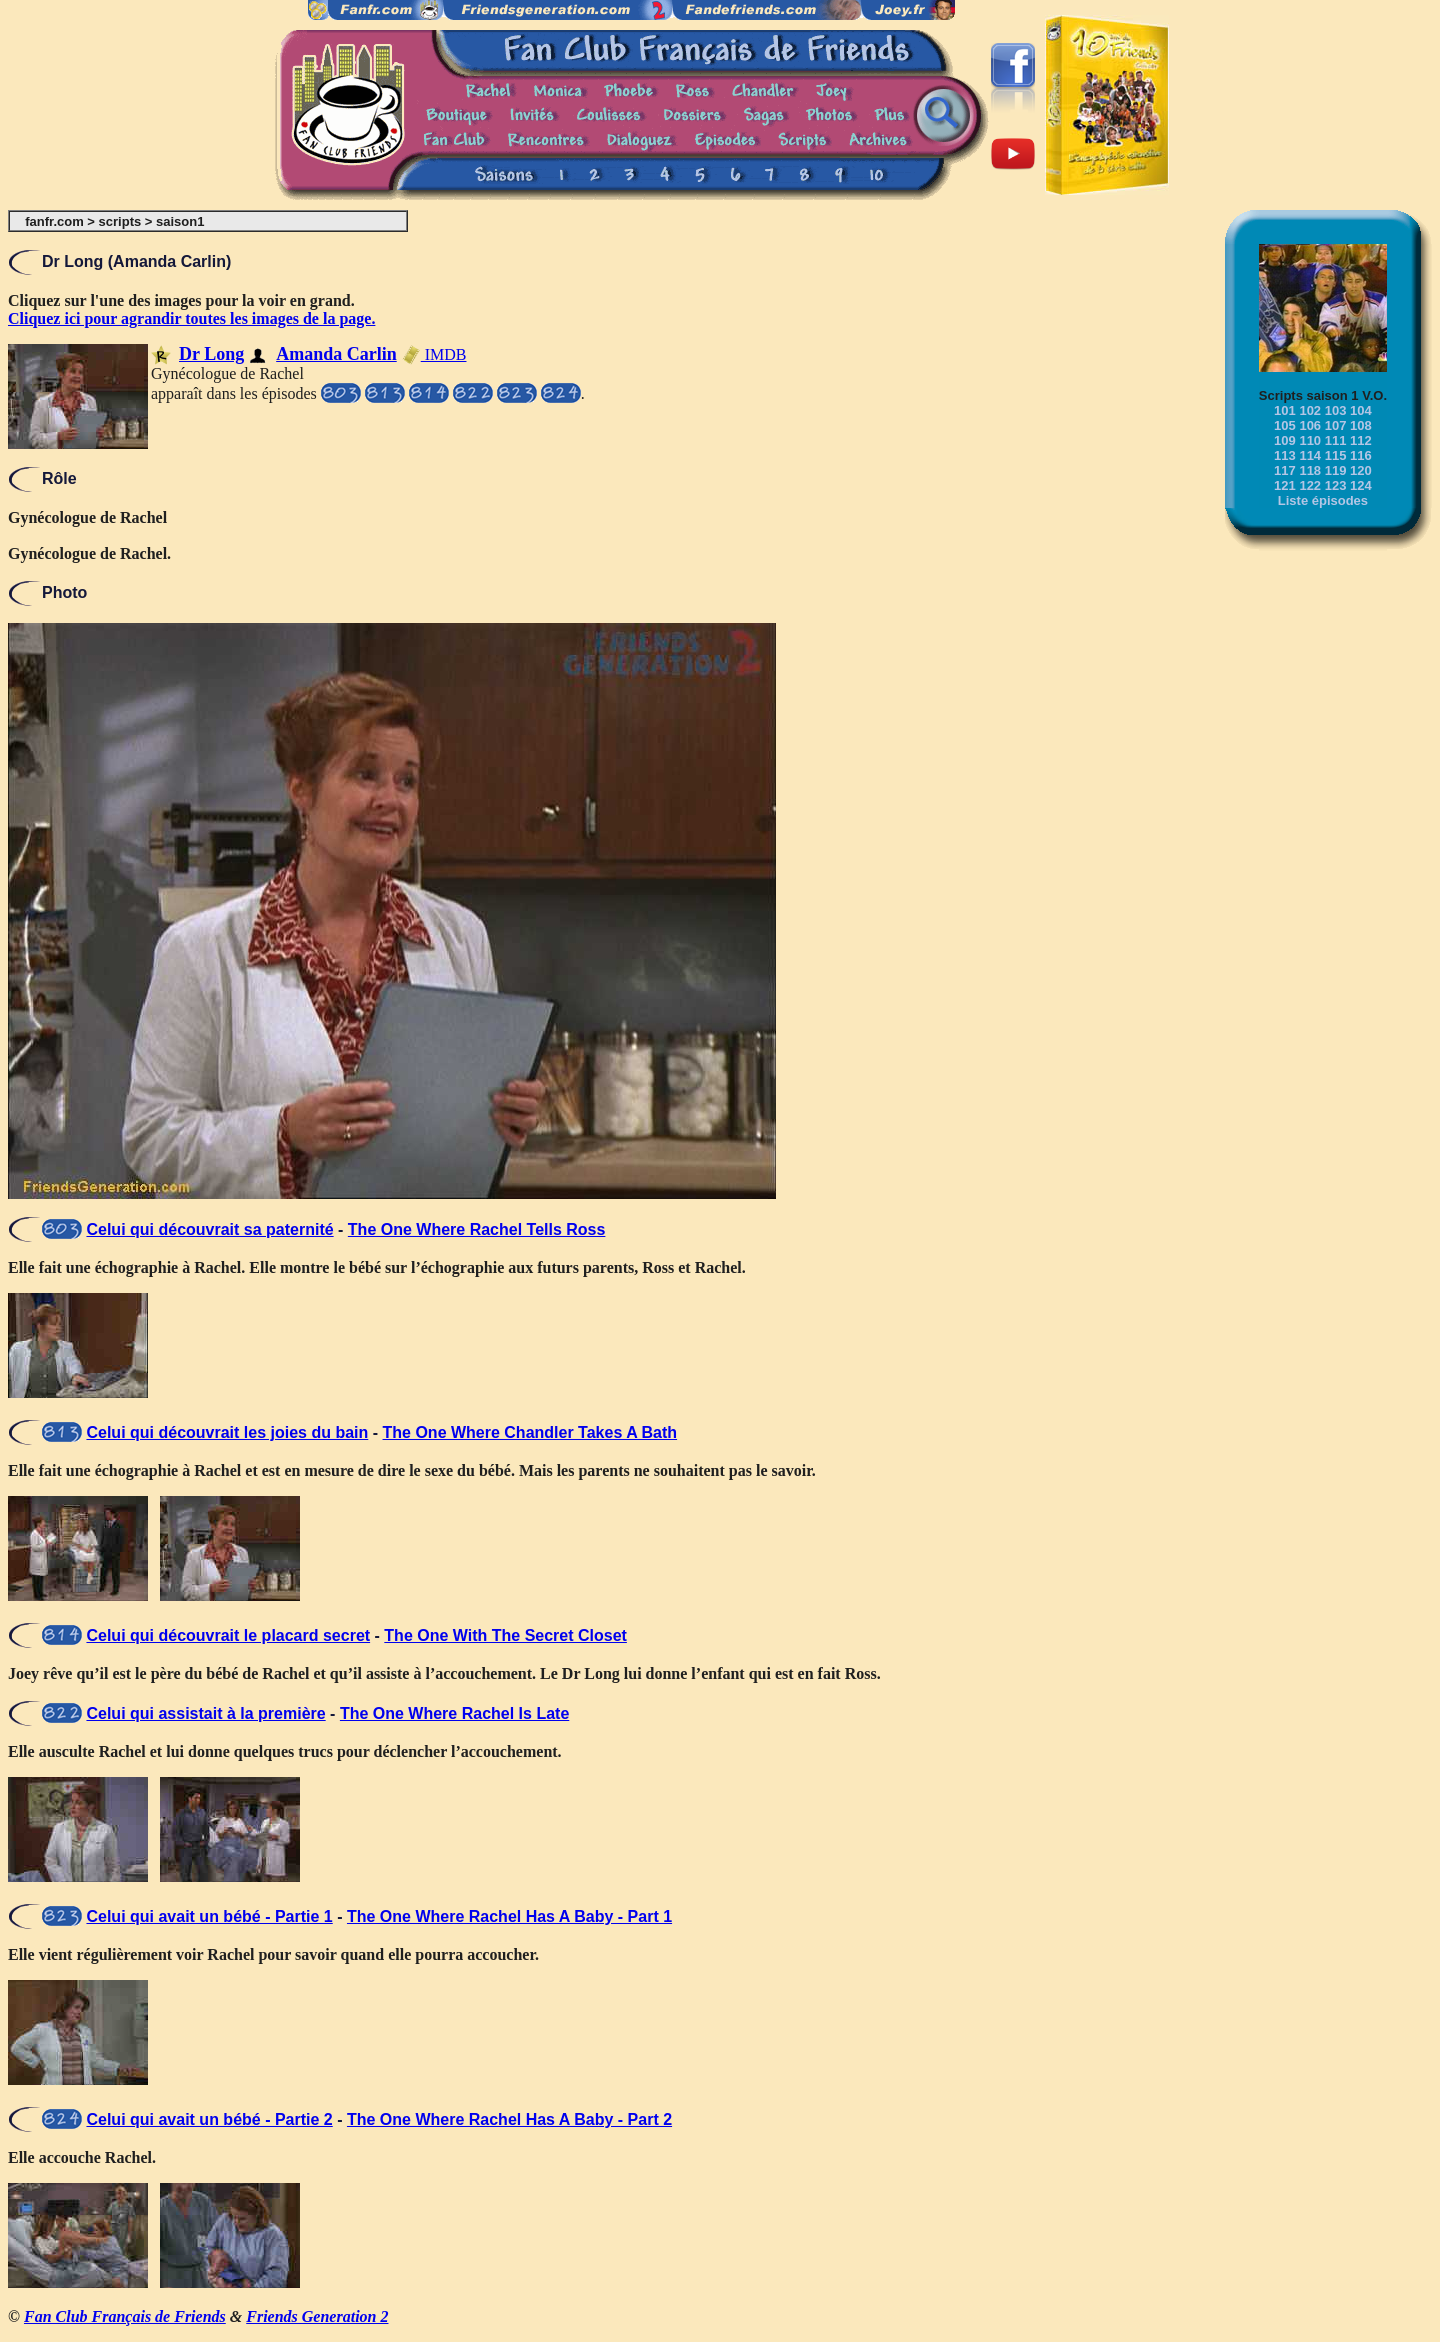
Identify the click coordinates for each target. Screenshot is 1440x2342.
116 (1361, 455)
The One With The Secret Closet (505, 1635)
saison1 (180, 221)
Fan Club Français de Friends (125, 2316)
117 (1285, 470)
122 (1310, 485)
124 (1361, 485)
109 (1285, 440)
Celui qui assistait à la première (205, 1713)
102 (1310, 410)
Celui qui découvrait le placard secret (228, 1635)
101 (1285, 410)
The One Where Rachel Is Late (454, 1713)
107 (1336, 425)
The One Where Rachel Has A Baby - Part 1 (509, 1916)
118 (1310, 470)
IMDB (434, 354)
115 (1336, 455)
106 (1310, 425)
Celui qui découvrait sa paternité (209, 1229)
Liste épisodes (1323, 500)
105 (1285, 425)
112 (1361, 440)
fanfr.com (54, 221)
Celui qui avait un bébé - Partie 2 (209, 2119)
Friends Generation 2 (317, 2316)
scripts (120, 221)
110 (1310, 440)
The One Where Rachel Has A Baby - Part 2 (509, 2119)
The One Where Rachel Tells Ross (477, 1229)
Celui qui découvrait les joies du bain (227, 1432)
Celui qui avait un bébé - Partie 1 (209, 1916)
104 (1361, 410)
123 (1336, 485)
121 (1285, 485)
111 (1336, 440)
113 (1285, 455)
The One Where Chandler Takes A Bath (530, 1432)
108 (1361, 425)
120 (1361, 470)
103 (1336, 410)
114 (1310, 455)
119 (1336, 470)
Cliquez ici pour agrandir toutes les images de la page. (191, 318)
